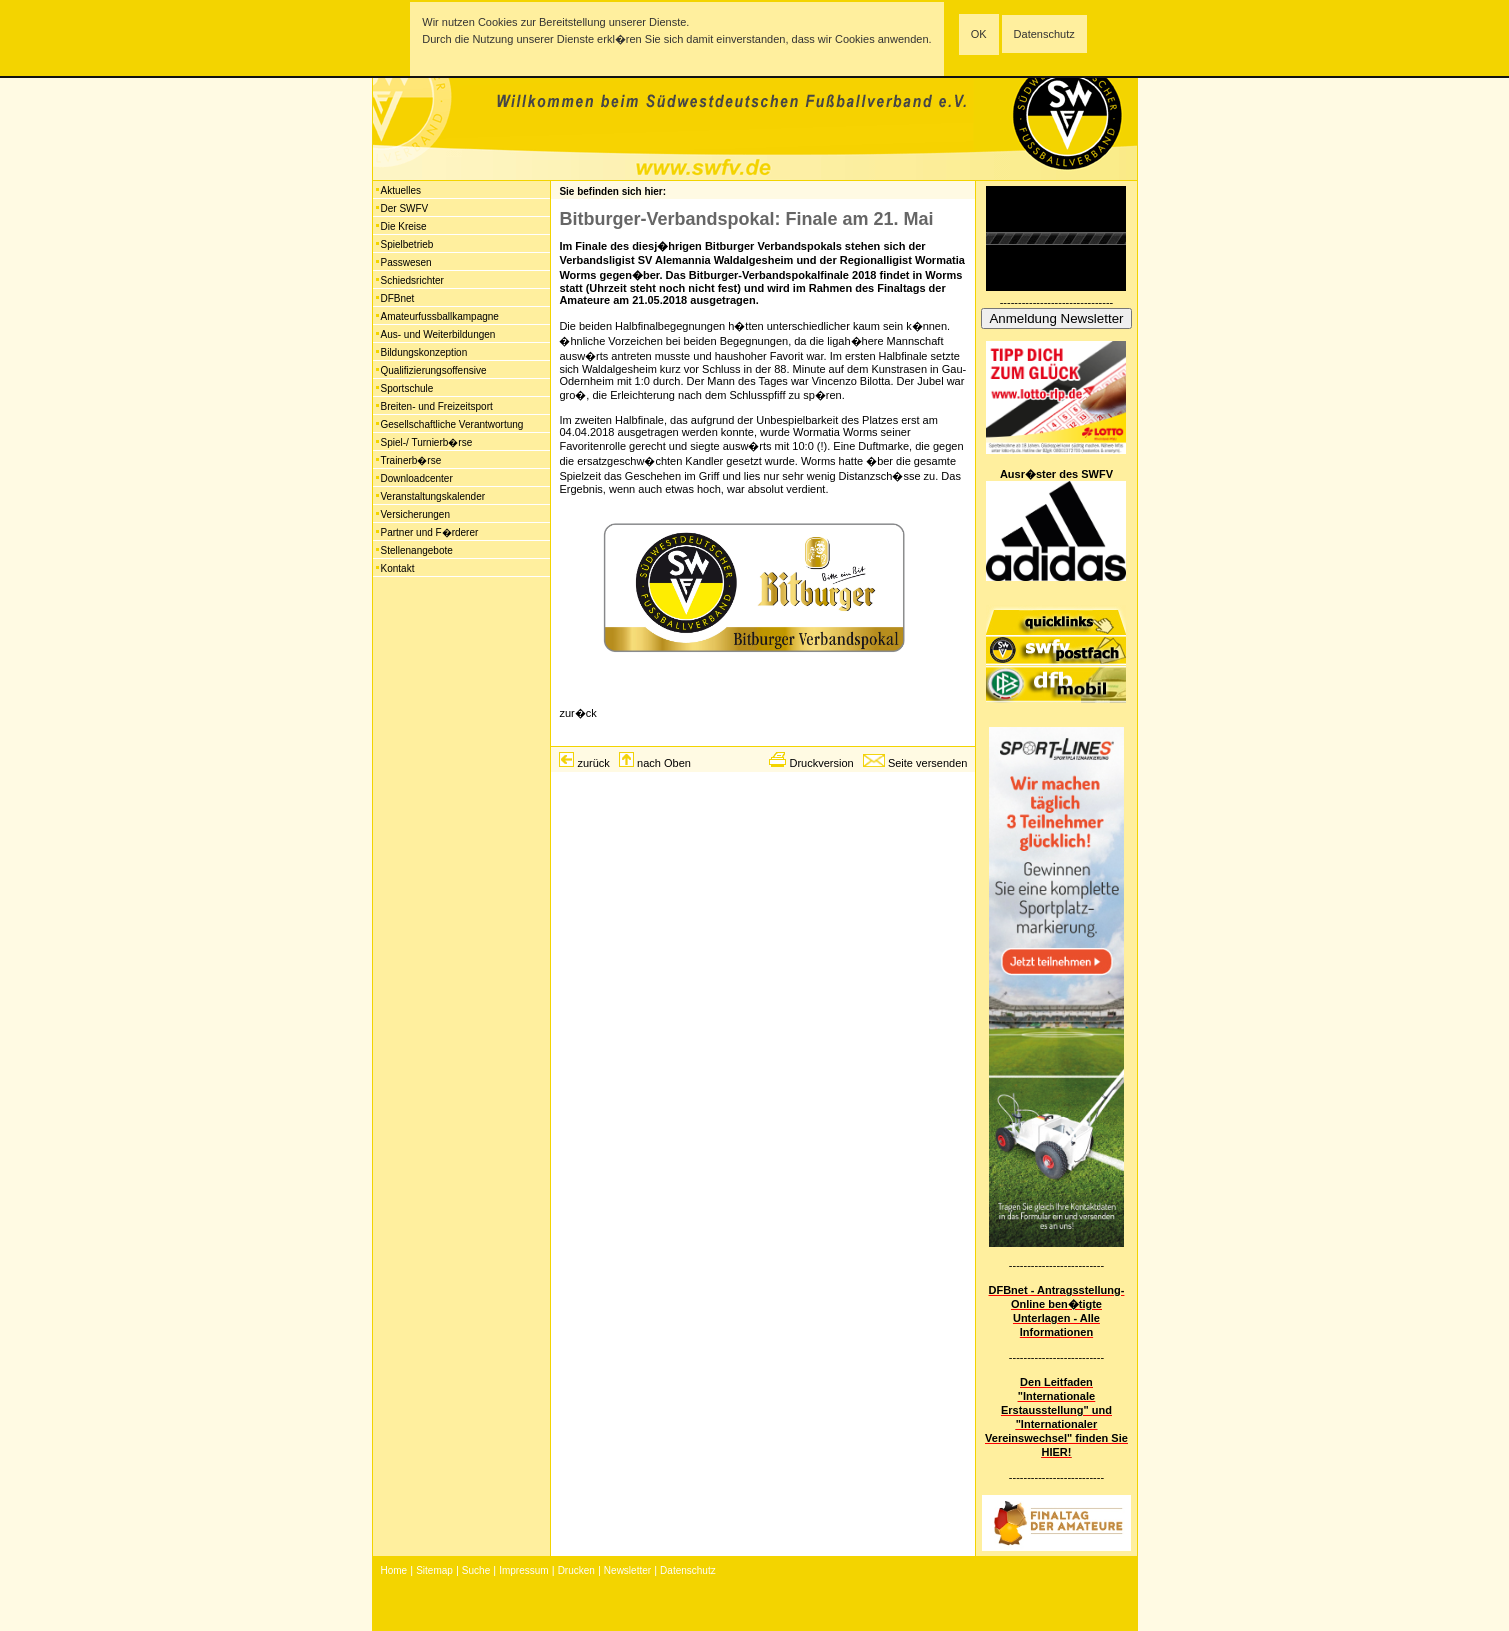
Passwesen (406, 262)
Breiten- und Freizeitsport (437, 406)
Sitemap (434, 1570)
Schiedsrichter (412, 280)
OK (979, 34)
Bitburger (730, 246)
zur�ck (577, 713)
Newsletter (627, 1570)
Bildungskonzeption (424, 352)
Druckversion (821, 763)
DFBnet (398, 298)
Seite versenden (928, 763)
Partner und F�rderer (430, 532)
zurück (593, 763)
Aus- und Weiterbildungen (438, 334)
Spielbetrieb (407, 244)
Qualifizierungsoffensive (434, 370)
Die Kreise (404, 226)
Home (394, 1570)
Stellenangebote (417, 550)
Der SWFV (405, 208)
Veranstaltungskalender (433, 496)
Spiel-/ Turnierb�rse (427, 442)
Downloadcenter (417, 478)
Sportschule (407, 388)
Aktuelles (401, 190)
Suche (476, 1570)
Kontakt (398, 568)
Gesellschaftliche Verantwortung (452, 424)
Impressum (523, 1570)
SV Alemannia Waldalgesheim (716, 260)
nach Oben (664, 763)
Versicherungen (416, 514)
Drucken (576, 1570)
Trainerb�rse (411, 460)
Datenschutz (1044, 34)
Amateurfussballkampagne (440, 316)
